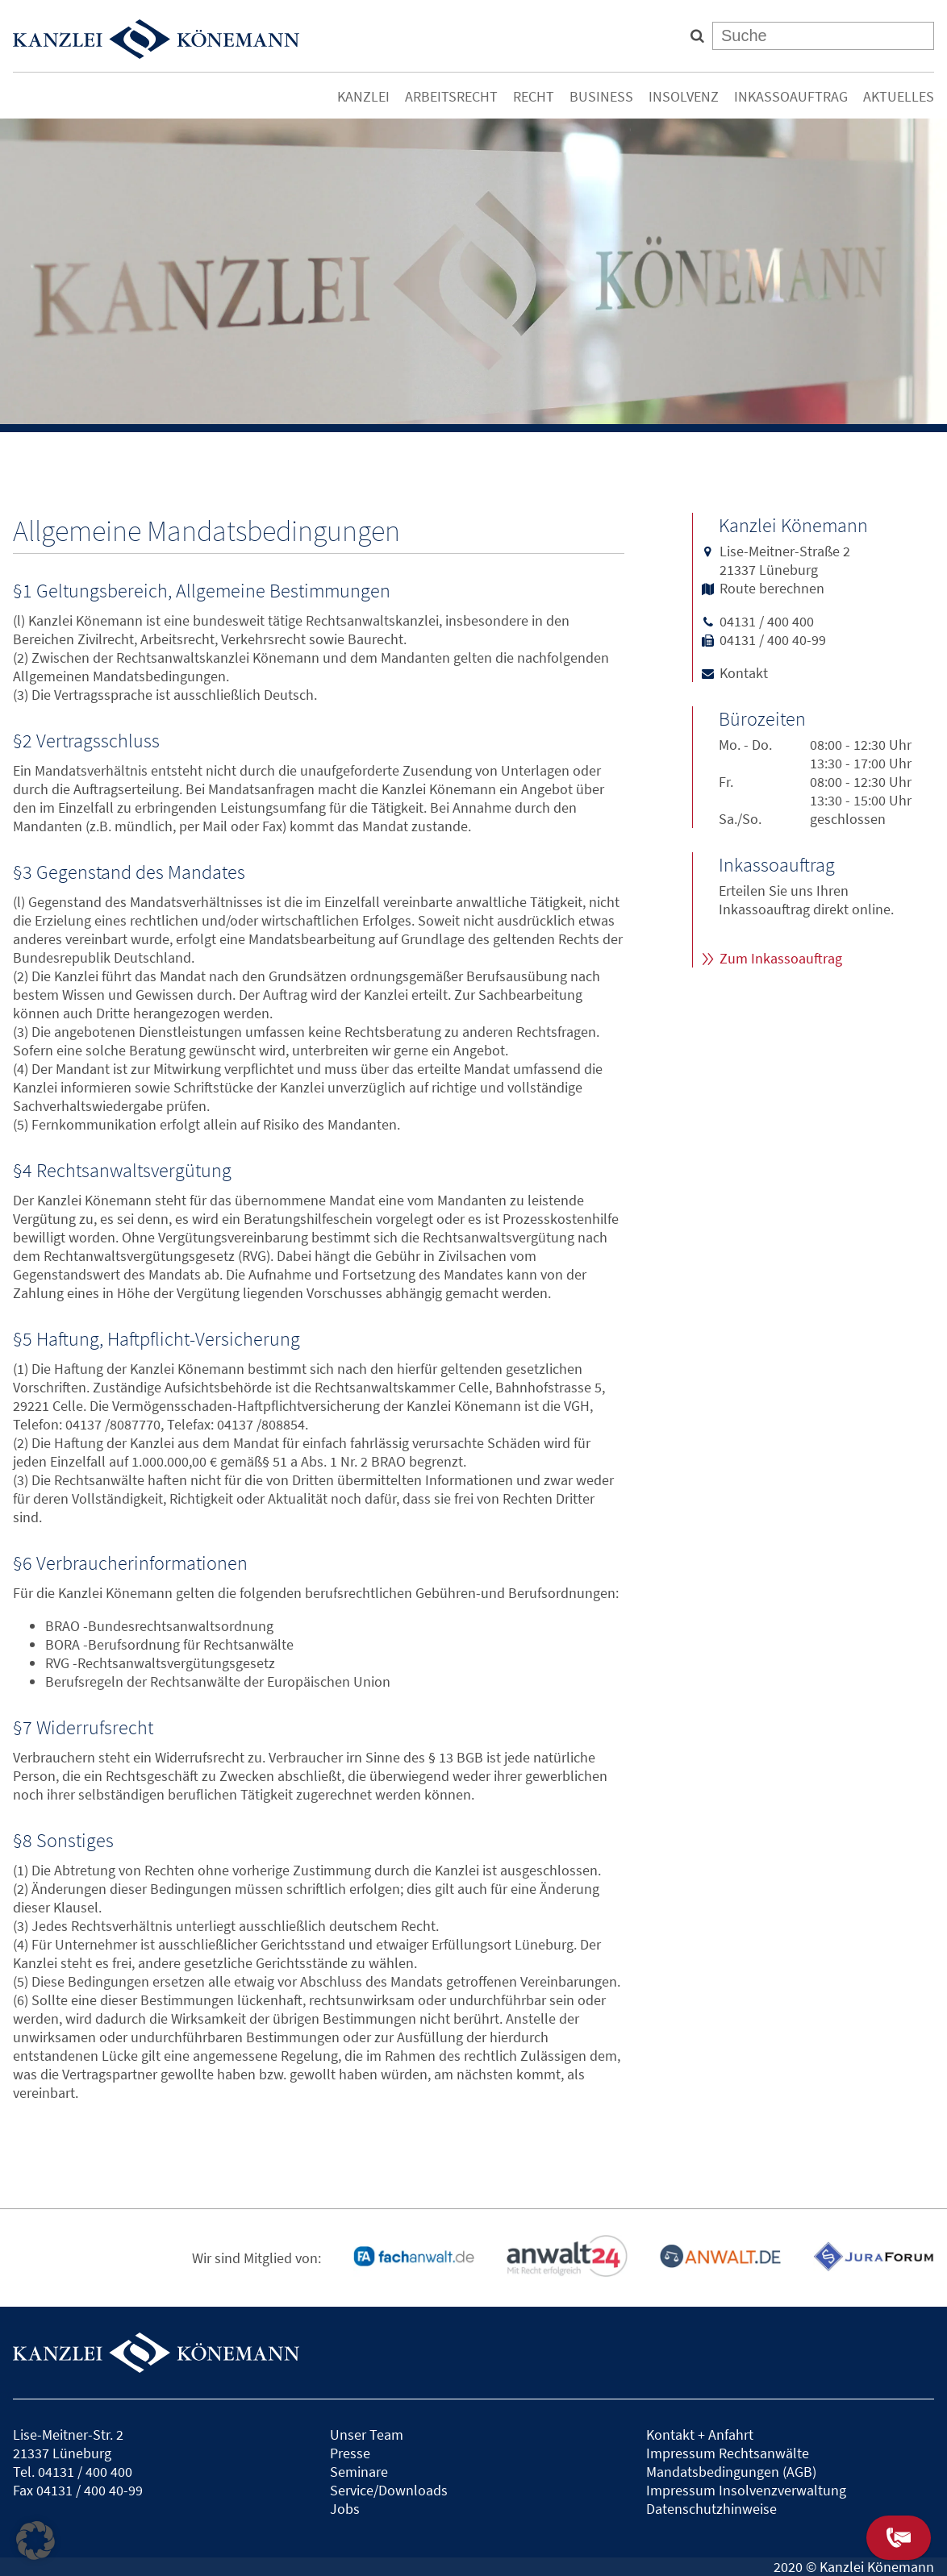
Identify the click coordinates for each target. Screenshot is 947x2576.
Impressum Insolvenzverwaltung (746, 2490)
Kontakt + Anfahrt (699, 2434)
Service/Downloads (389, 2490)
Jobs (345, 2508)
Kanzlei (363, 96)
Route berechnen (772, 588)
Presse (350, 2453)
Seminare (359, 2471)
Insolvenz (684, 96)
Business (601, 96)
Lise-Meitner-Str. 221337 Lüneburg (68, 2443)
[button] (35, 2540)
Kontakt (744, 673)
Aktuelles (898, 96)
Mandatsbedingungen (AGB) (731, 2471)
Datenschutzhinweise (711, 2508)
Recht (533, 96)
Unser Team (366, 2434)
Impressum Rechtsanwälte (727, 2453)
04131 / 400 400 (767, 621)
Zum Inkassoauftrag (781, 958)
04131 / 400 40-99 (773, 639)
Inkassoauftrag (791, 96)
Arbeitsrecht (451, 96)
